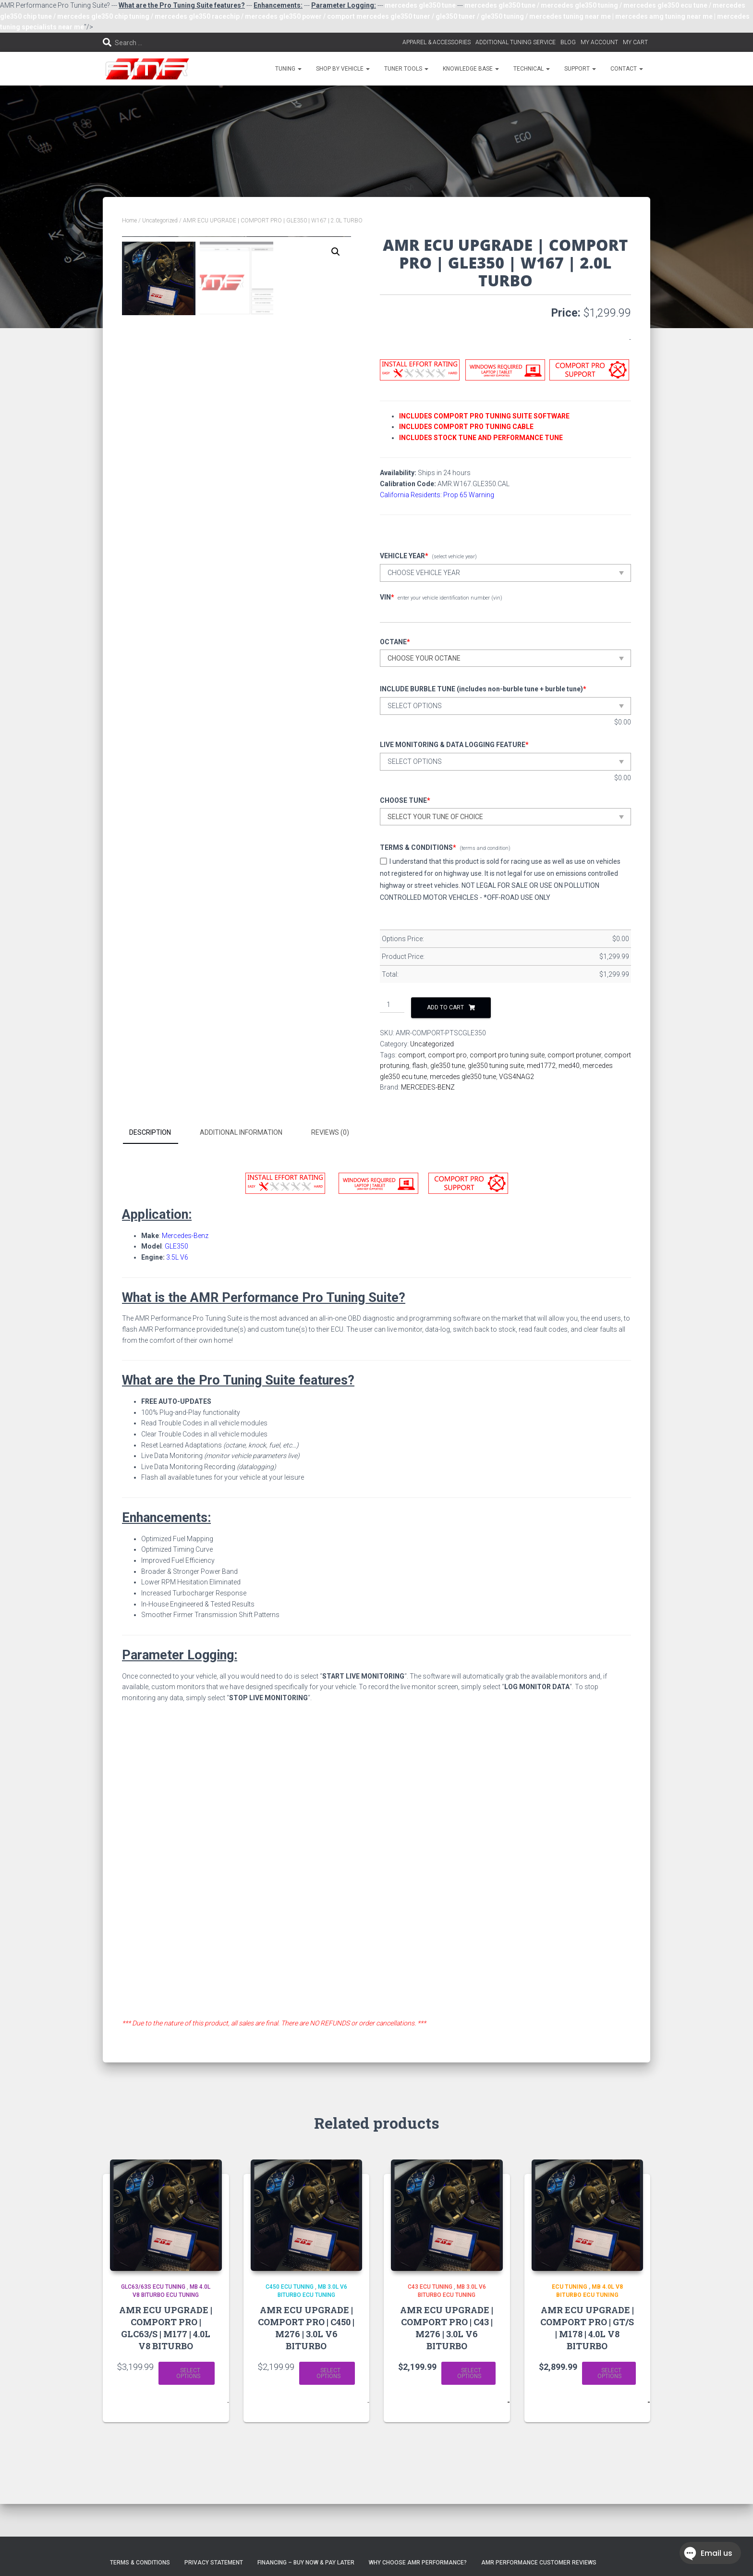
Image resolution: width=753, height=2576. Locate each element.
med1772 (541, 1065)
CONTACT (626, 68)
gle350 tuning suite (496, 1065)
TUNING (288, 68)
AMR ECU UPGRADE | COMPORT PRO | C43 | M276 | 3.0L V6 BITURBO (446, 2328)
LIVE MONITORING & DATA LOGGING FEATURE (454, 744)
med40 (569, 1065)
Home (129, 220)
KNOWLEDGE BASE (471, 68)
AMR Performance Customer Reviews (538, 2562)
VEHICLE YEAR (404, 556)
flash (419, 1065)
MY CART (635, 42)
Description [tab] (150, 1132)
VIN (387, 597)
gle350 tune (447, 1065)
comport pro (447, 1055)
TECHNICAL (531, 68)
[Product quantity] (392, 1005)
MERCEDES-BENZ (428, 1087)
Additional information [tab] (241, 1132)
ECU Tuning (569, 2286)
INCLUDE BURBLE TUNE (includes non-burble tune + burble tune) (483, 689)
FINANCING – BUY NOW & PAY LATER (305, 2562)
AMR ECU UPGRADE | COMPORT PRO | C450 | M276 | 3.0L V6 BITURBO (306, 2328)
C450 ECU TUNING (290, 2286)
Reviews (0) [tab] (330, 1132)
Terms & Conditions (140, 2562)
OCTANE (395, 642)
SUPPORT (580, 68)
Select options (188, 2373)
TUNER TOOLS (406, 68)
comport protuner (574, 1055)
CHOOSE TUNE (405, 800)
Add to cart (445, 1007)
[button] (335, 251)
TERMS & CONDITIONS (418, 847)
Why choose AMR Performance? (418, 2562)
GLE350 (176, 1246)
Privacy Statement (213, 2562)
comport (411, 1055)
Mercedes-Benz (185, 1235)
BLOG (568, 42)
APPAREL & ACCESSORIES (436, 42)
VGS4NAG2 (516, 1076)
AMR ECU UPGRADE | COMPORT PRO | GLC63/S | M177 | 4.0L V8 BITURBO (165, 2328)
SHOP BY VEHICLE (343, 68)
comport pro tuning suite (507, 1055)
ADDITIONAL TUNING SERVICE (515, 42)
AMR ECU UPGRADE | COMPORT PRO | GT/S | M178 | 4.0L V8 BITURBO (587, 2328)
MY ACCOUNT (599, 42)
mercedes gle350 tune (463, 1076)
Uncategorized (160, 220)
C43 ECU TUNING (430, 2286)
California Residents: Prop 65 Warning (437, 495)
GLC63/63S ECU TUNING (153, 2286)
